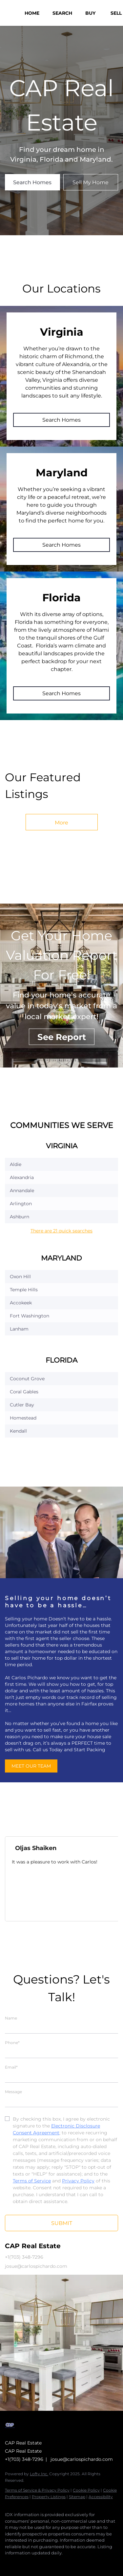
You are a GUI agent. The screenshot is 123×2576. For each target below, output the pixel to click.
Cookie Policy (86, 2490)
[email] (61, 2076)
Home (32, 13)
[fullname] (61, 2027)
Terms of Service (32, 2181)
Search (62, 13)
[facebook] (8, 2563)
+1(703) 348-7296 (24, 2459)
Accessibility (101, 2496)
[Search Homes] (32, 182)
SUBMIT (61, 2223)
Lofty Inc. (39, 2473)
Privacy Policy (78, 2181)
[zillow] (21, 2563)
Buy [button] (90, 13)
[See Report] (61, 1037)
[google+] (34, 2563)
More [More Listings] (61, 823)
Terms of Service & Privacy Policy (37, 2490)
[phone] (61, 2051)
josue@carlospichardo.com (82, 2459)
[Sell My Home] (90, 182)
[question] (61, 2100)
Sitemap (77, 2496)
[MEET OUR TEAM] (31, 1766)
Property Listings (49, 2496)
